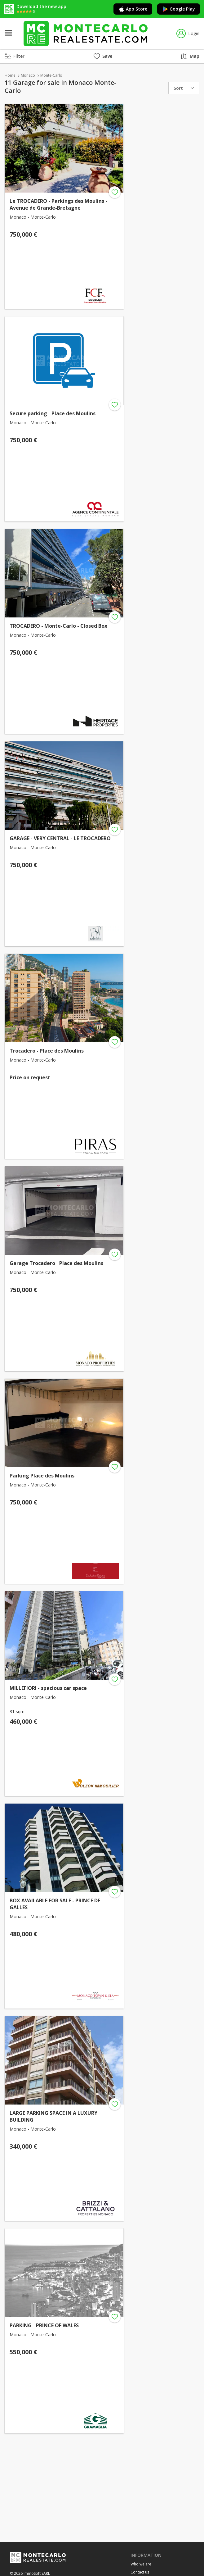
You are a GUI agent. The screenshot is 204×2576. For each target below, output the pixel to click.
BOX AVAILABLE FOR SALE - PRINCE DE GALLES (55, 1904)
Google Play (178, 9)
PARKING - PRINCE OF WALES (44, 2325)
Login (187, 33)
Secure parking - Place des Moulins (52, 413)
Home (10, 75)
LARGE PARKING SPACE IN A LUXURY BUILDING (53, 2116)
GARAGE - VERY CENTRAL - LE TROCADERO (60, 838)
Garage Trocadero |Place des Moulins (56, 1263)
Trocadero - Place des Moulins (47, 1050)
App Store (132, 9)
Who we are (141, 2564)
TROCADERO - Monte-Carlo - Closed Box (58, 625)
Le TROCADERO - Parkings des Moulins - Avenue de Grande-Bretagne (58, 204)
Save (103, 56)
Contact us (140, 2572)
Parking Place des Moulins (42, 1475)
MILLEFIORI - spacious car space (48, 1688)
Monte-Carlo (51, 75)
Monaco (28, 75)
